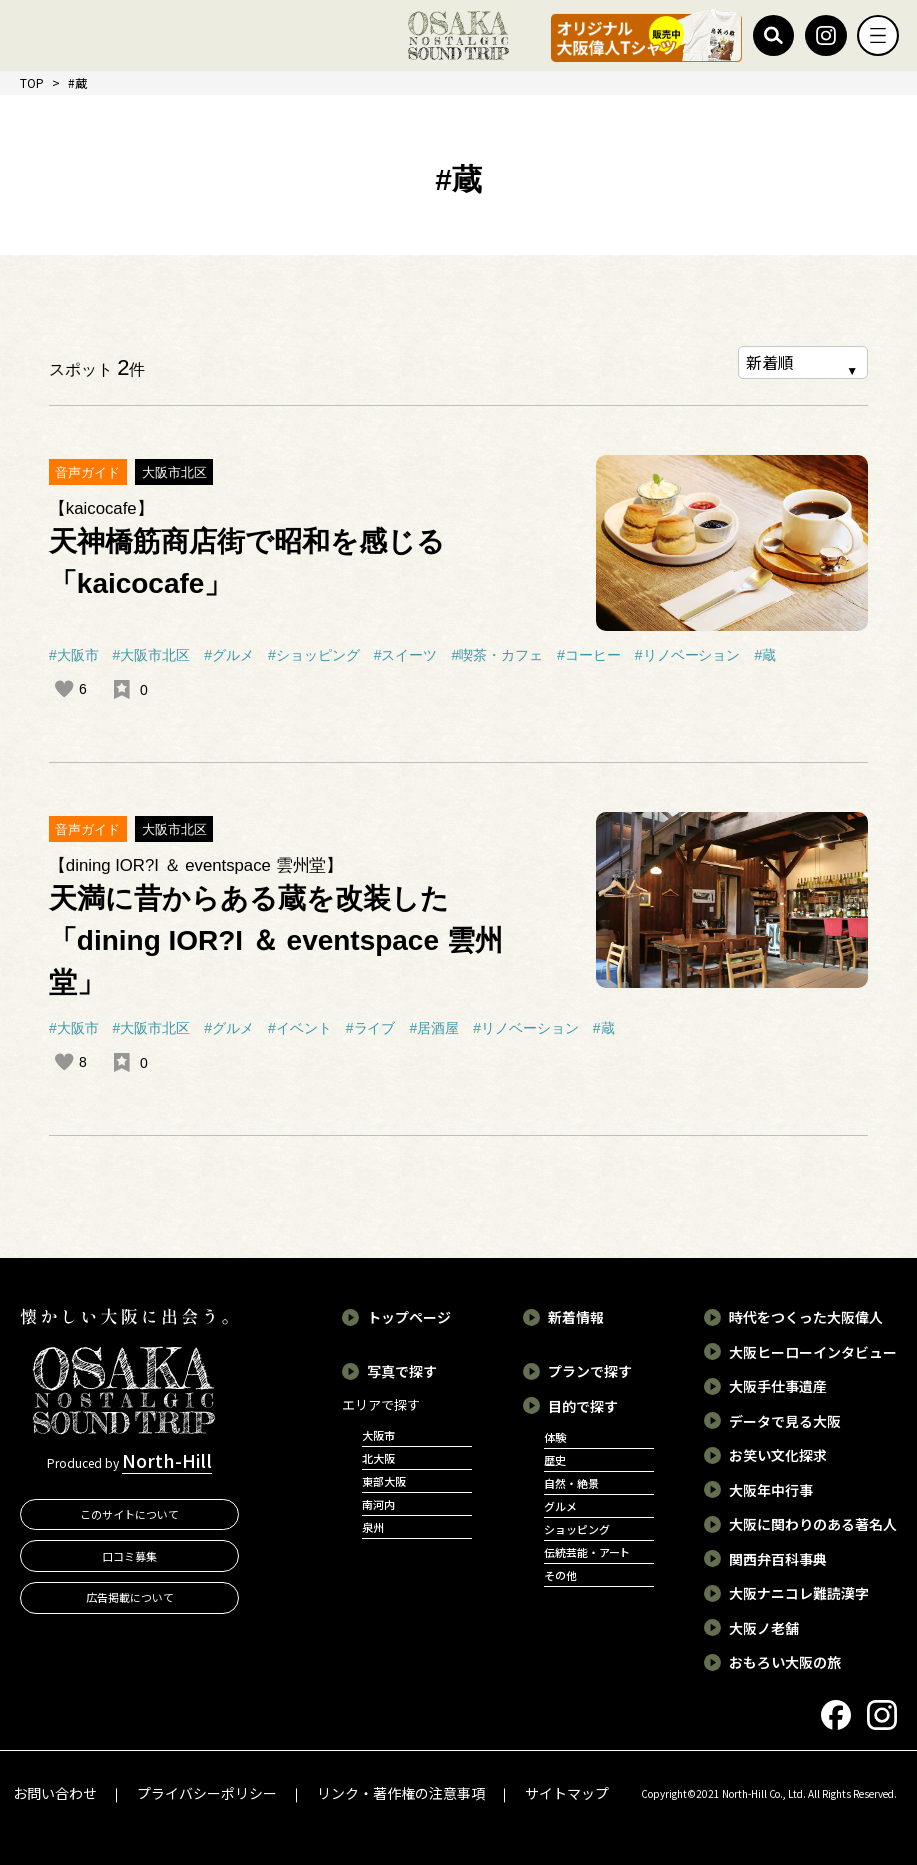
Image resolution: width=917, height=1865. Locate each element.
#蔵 (765, 655)
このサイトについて (129, 1514)
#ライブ (371, 1028)
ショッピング (577, 1529)
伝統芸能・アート (587, 1552)
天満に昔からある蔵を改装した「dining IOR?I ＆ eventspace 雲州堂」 (276, 940)
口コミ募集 (129, 1556)
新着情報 (576, 1317)
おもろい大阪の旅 (785, 1662)
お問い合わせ (55, 1793)
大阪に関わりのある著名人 (813, 1524)
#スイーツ (406, 655)
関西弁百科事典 (778, 1559)
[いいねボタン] (64, 689)
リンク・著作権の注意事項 (401, 1793)
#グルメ (229, 655)
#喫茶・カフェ (497, 655)
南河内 (378, 1504)
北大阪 (378, 1458)
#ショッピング (314, 655)
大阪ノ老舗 (764, 1628)
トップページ (409, 1317)
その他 (560, 1575)
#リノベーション (688, 655)
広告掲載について (130, 1598)
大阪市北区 (174, 472)
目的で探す (583, 1406)
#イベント (300, 1028)
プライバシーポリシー (207, 1793)
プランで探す (590, 1371)
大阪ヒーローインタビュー (813, 1352)
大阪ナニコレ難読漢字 (799, 1593)
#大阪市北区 (152, 655)
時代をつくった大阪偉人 (806, 1317)
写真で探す (402, 1371)
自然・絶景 (571, 1483)
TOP (32, 82)
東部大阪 (384, 1481)
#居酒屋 (434, 1028)
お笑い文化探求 (778, 1455)
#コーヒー (589, 655)
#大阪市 (74, 655)
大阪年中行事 (771, 1490)
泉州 (373, 1527)
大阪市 (378, 1435)
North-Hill (167, 1461)
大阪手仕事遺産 (778, 1386)
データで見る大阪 (785, 1421)
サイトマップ (567, 1793)
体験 (555, 1437)
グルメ (560, 1506)
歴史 (555, 1460)
